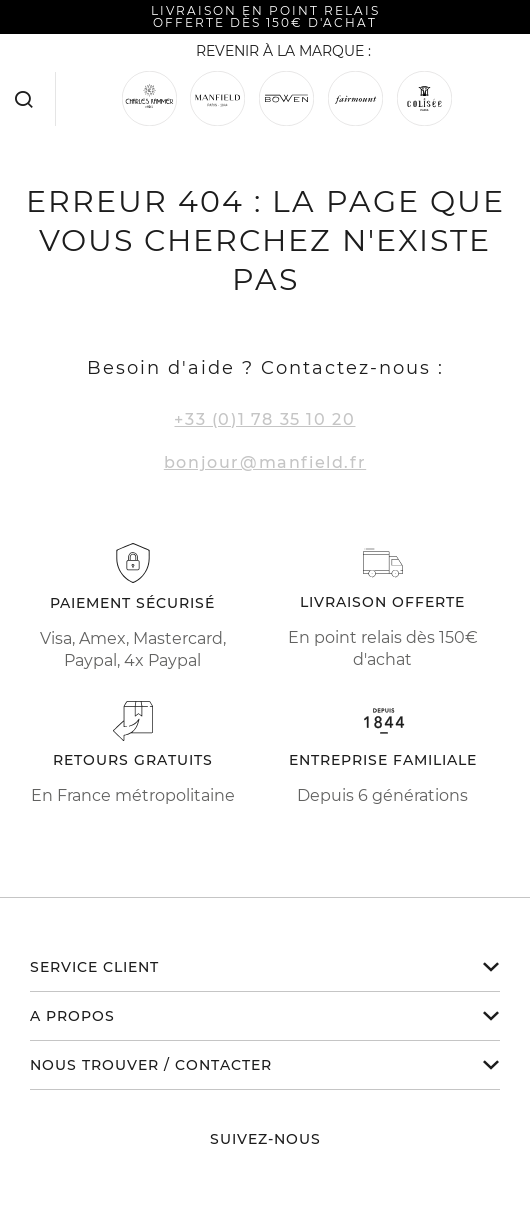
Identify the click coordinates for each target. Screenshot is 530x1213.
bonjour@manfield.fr (265, 462)
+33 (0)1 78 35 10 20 (264, 419)
